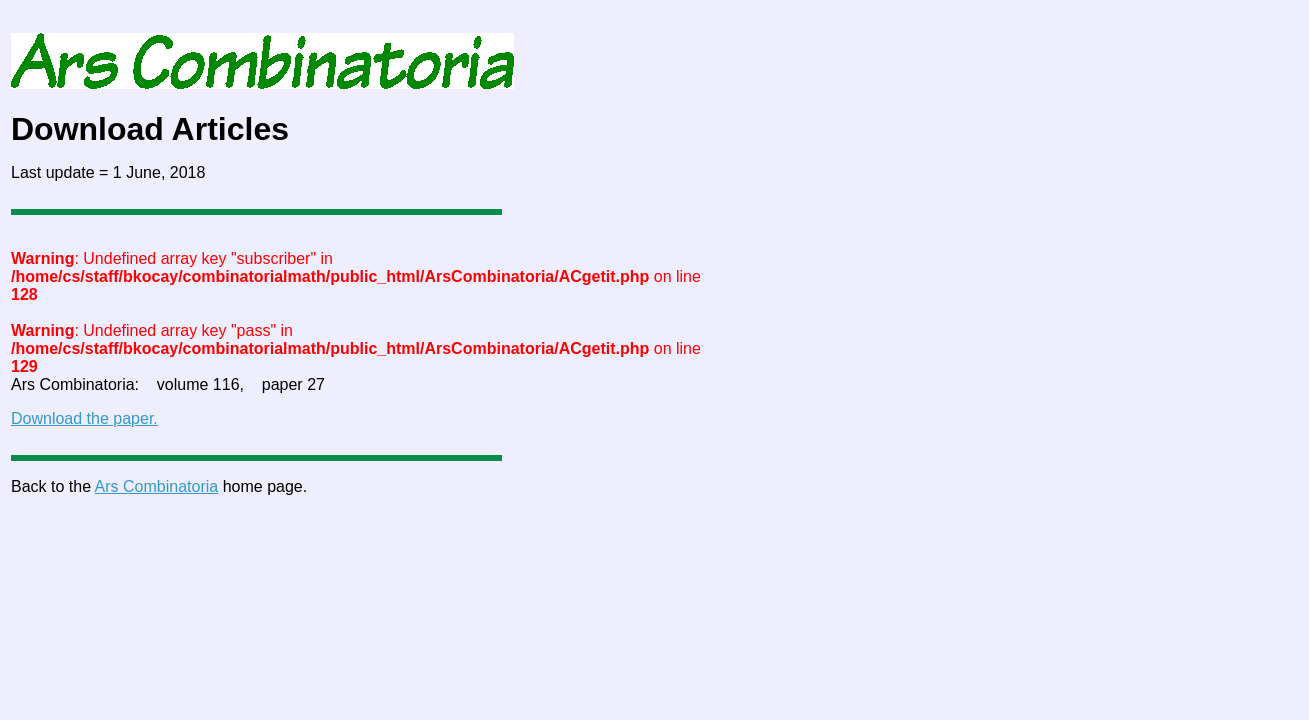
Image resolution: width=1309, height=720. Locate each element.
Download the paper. (84, 418)
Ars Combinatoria (157, 486)
